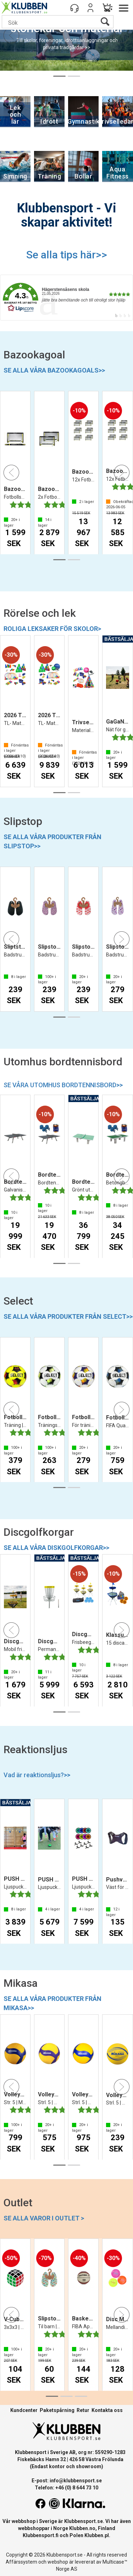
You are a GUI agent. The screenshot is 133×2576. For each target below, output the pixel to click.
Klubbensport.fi (41, 2535)
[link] (66, 297)
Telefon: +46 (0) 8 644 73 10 (66, 2487)
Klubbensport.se (83, 2521)
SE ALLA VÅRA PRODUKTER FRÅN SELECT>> (68, 1316)
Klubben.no (82, 2528)
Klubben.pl (96, 2535)
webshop (58, 2562)
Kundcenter (24, 2410)
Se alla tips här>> (66, 254)
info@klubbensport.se (76, 2480)
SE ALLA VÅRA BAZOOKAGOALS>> (54, 370)
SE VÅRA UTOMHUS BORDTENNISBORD (63, 1085)
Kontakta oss (107, 2410)
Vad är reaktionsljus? (37, 1775)
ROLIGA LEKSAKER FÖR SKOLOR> (52, 628)
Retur (83, 2410)
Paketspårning (57, 2410)
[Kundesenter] (74, 7)
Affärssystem (21, 2562)
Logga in (90, 8)
